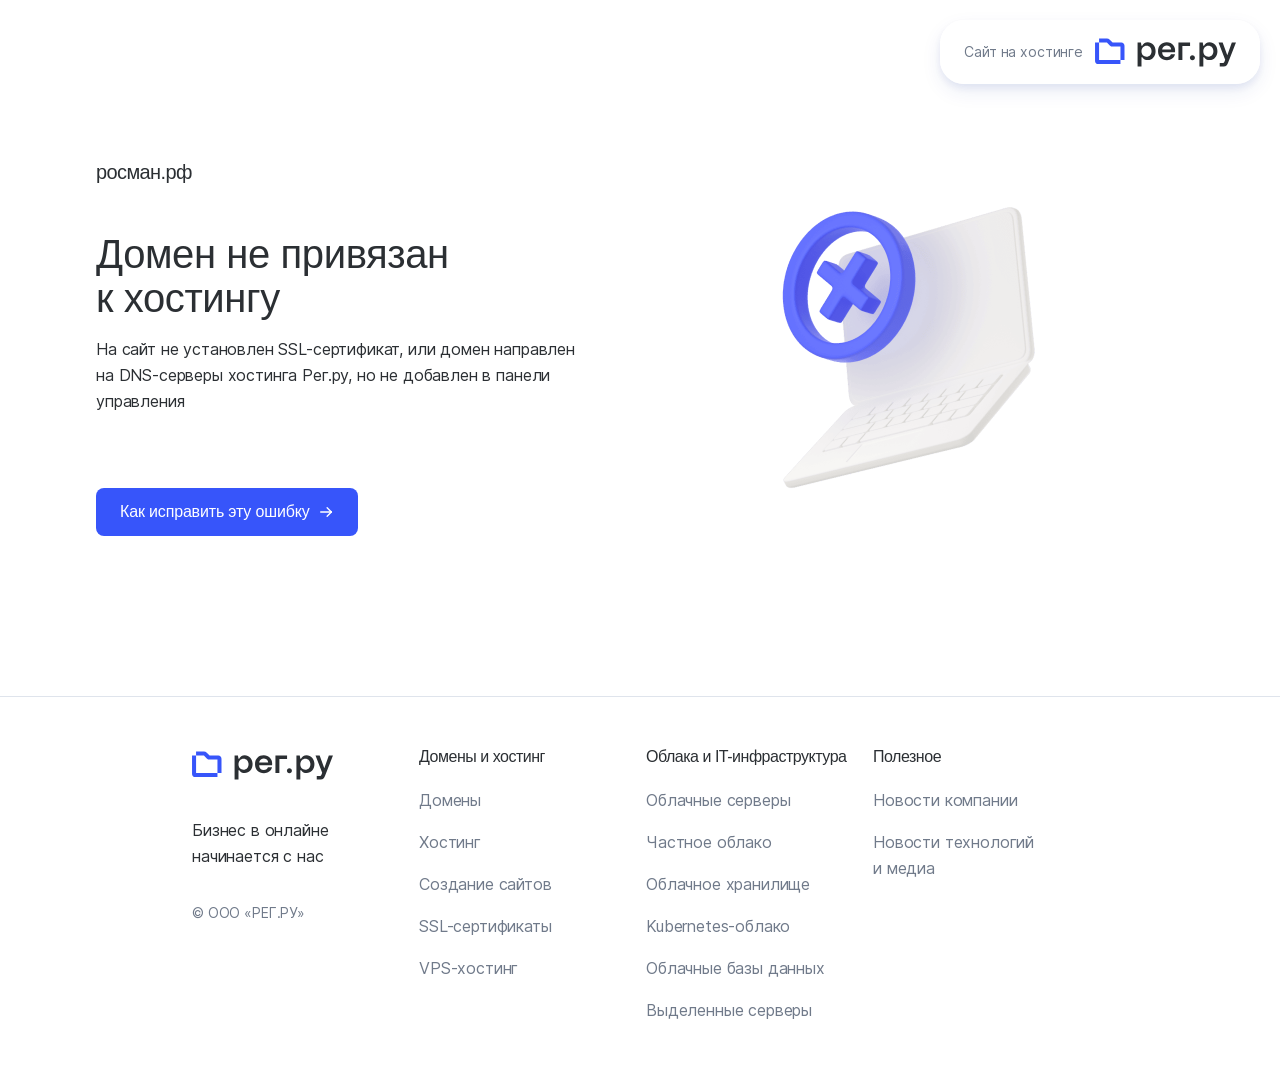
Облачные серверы (718, 800)
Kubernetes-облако (718, 926)
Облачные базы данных (735, 968)
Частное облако (709, 842)
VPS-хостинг (468, 968)
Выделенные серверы (729, 1010)
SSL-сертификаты (485, 926)
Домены (450, 800)
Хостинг (450, 842)
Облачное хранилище (728, 884)
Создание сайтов (485, 884)
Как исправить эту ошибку (215, 511)
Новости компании (945, 800)
